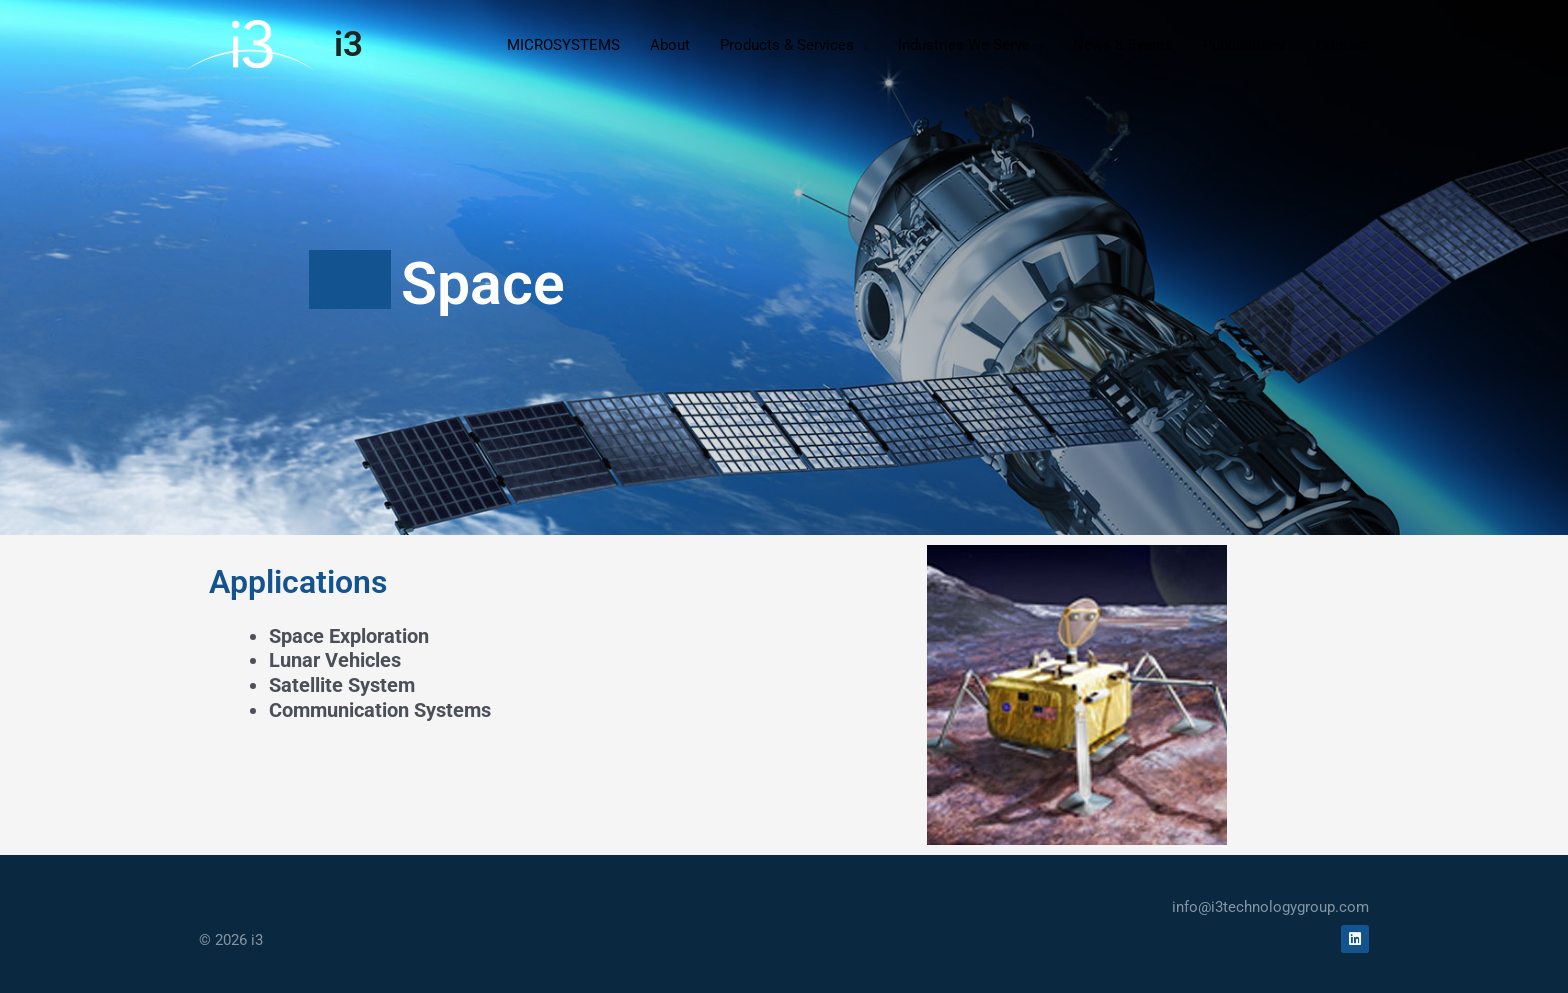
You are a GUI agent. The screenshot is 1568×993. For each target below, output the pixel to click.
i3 (348, 44)
